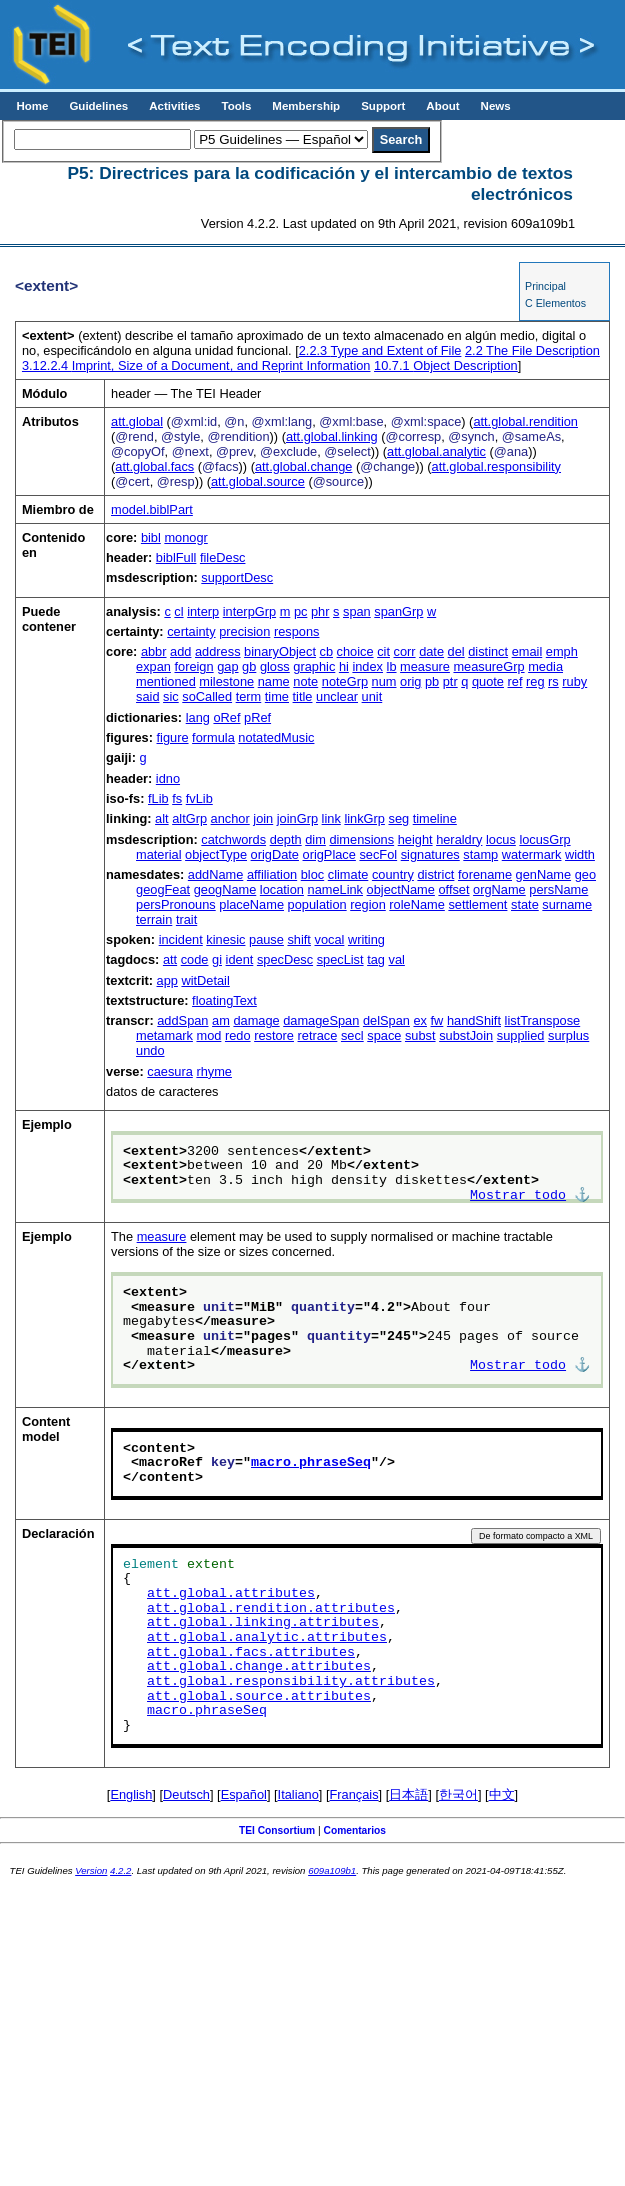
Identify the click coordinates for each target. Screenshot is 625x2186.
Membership (306, 106)
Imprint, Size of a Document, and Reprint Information (196, 365)
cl (178, 611)
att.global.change (303, 466)
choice (355, 651)
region (368, 904)
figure (173, 737)
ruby (574, 681)
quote (488, 681)
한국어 (458, 1794)
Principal (545, 286)
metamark (164, 1035)
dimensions (361, 839)
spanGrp (398, 611)
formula (213, 737)
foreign (193, 666)
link (331, 818)
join (263, 818)
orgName (499, 889)
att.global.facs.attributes (251, 1653)
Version (91, 1870)
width (580, 854)
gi (217, 959)
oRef (226, 717)
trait (186, 919)
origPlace (329, 854)
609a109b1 (332, 1870)
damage (256, 1020)
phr (320, 611)
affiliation (272, 874)
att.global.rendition (525, 421)
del (456, 651)
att (170, 959)
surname (567, 904)
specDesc (285, 959)
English (131, 1794)
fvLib (199, 798)
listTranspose (543, 1020)
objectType (216, 854)
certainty (191, 631)
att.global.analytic (436, 451)
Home (32, 106)
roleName (416, 904)
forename (485, 874)
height (415, 839)
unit (372, 696)
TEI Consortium (277, 1830)
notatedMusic (276, 737)
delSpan (386, 1020)
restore (274, 1035)
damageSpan (321, 1020)
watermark (532, 854)
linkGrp (364, 818)
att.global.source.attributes (259, 1697)
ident (240, 959)
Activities (174, 106)
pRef (257, 717)
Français (354, 1794)
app (167, 980)
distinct (488, 651)
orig (410, 681)
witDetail (205, 980)
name (274, 681)
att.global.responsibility (496, 466)
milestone (226, 681)
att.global (137, 421)
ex (420, 1020)
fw (437, 1020)
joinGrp (297, 818)
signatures (430, 854)
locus (501, 839)
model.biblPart (152, 509)
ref (515, 681)
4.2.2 (120, 1870)
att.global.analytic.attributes (267, 1638)
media (545, 666)
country (393, 874)
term (249, 696)
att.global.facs (154, 466)
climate (348, 874)
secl (352, 1035)
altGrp (189, 818)
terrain (154, 919)
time (277, 696)
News (496, 106)
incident (181, 939)
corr (405, 651)
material (159, 854)
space (384, 1035)
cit (383, 651)
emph (562, 651)
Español (244, 1794)
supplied (521, 1035)
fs (177, 798)
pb (432, 681)
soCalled (207, 696)
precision (244, 631)
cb (327, 651)
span (357, 611)
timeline (435, 818)
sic (171, 696)
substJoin (466, 1035)
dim (315, 839)
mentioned (166, 681)
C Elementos (555, 303)
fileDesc (223, 557)
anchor (230, 818)
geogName (225, 889)
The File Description (532, 350)
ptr (450, 681)
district (435, 874)
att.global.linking (332, 436)
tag (376, 959)
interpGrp (249, 611)
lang (198, 717)
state (525, 904)
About (442, 106)
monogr (185, 537)
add (180, 651)
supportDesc (237, 577)
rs (553, 681)
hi (344, 666)
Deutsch (186, 1794)
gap (227, 666)
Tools (236, 106)
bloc (312, 874)
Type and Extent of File (380, 350)
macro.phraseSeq (311, 1463)
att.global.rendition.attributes (271, 1609)
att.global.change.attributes (259, 1667)
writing (366, 939)
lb (392, 666)
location (282, 889)
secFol (378, 854)
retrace (318, 1035)
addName (216, 874)
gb (249, 666)
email (527, 651)
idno (168, 778)
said (147, 696)
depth (286, 839)
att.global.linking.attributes (263, 1623)
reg (535, 681)
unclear (337, 696)
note (305, 681)
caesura (170, 1071)
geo (585, 874)
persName (558, 889)
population (317, 904)
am (221, 1020)
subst (420, 1035)
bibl (151, 537)
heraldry (459, 839)
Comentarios (355, 1830)
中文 (502, 1794)
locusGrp (544, 839)
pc (301, 611)
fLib (158, 798)
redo (238, 1035)
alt (162, 818)
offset (453, 889)
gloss (275, 666)
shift (298, 939)
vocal (330, 939)
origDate (275, 854)
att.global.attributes (231, 1594)
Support (383, 106)
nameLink (336, 889)
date (431, 651)
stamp (480, 854)
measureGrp (488, 666)
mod (208, 1035)
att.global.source (258, 481)
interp (203, 611)
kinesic (225, 939)
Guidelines (98, 106)
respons (297, 631)
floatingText (224, 1000)
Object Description (446, 365)
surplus (568, 1035)
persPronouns (176, 904)
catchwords (233, 839)
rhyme (214, 1071)
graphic (314, 666)
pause (266, 939)
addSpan (182, 1020)
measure (425, 666)
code (195, 959)
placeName (251, 904)
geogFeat (163, 889)
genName (544, 874)
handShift (474, 1020)
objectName (401, 889)
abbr (154, 651)
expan (153, 666)
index (367, 666)
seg (398, 818)
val (397, 959)
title (303, 696)
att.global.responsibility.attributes (291, 1682)
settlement (477, 904)
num (384, 681)
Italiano (298, 1794)
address (218, 651)
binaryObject (280, 651)
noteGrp (345, 681)
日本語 (408, 1794)
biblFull (176, 557)
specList (340, 959)
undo (150, 1050)
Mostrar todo (518, 1196)
